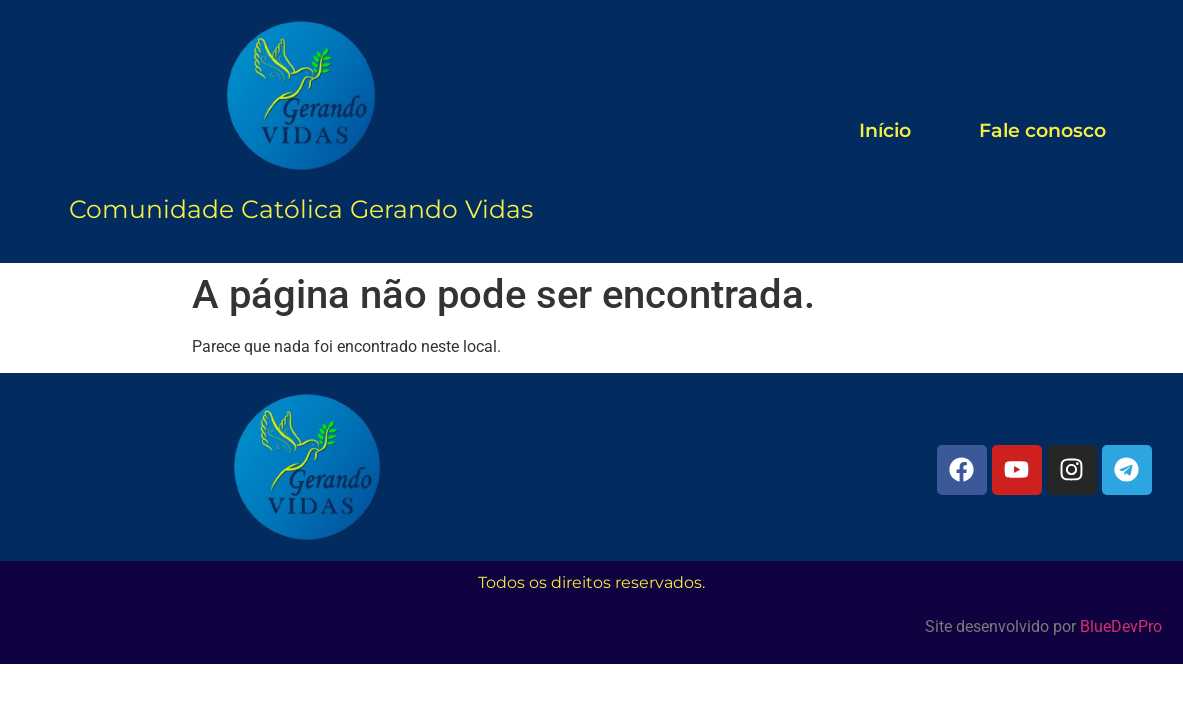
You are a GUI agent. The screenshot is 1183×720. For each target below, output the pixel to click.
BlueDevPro (1121, 626)
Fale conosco (1042, 130)
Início (885, 130)
